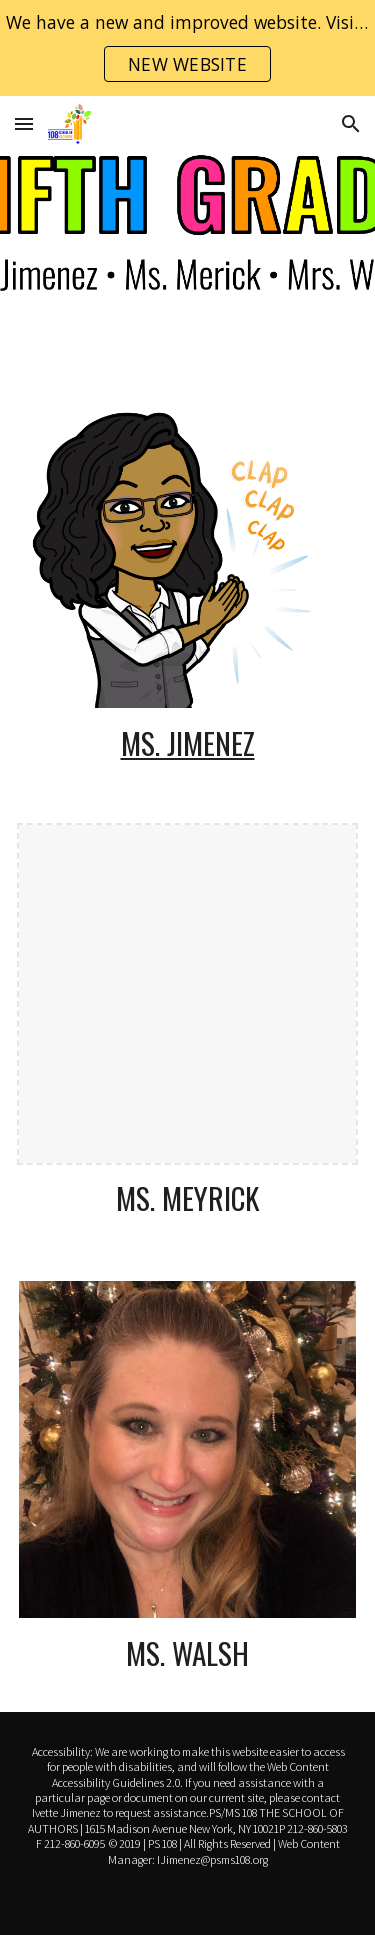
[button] (24, 123)
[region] (187, 48)
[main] (188, 743)
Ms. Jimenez (188, 742)
